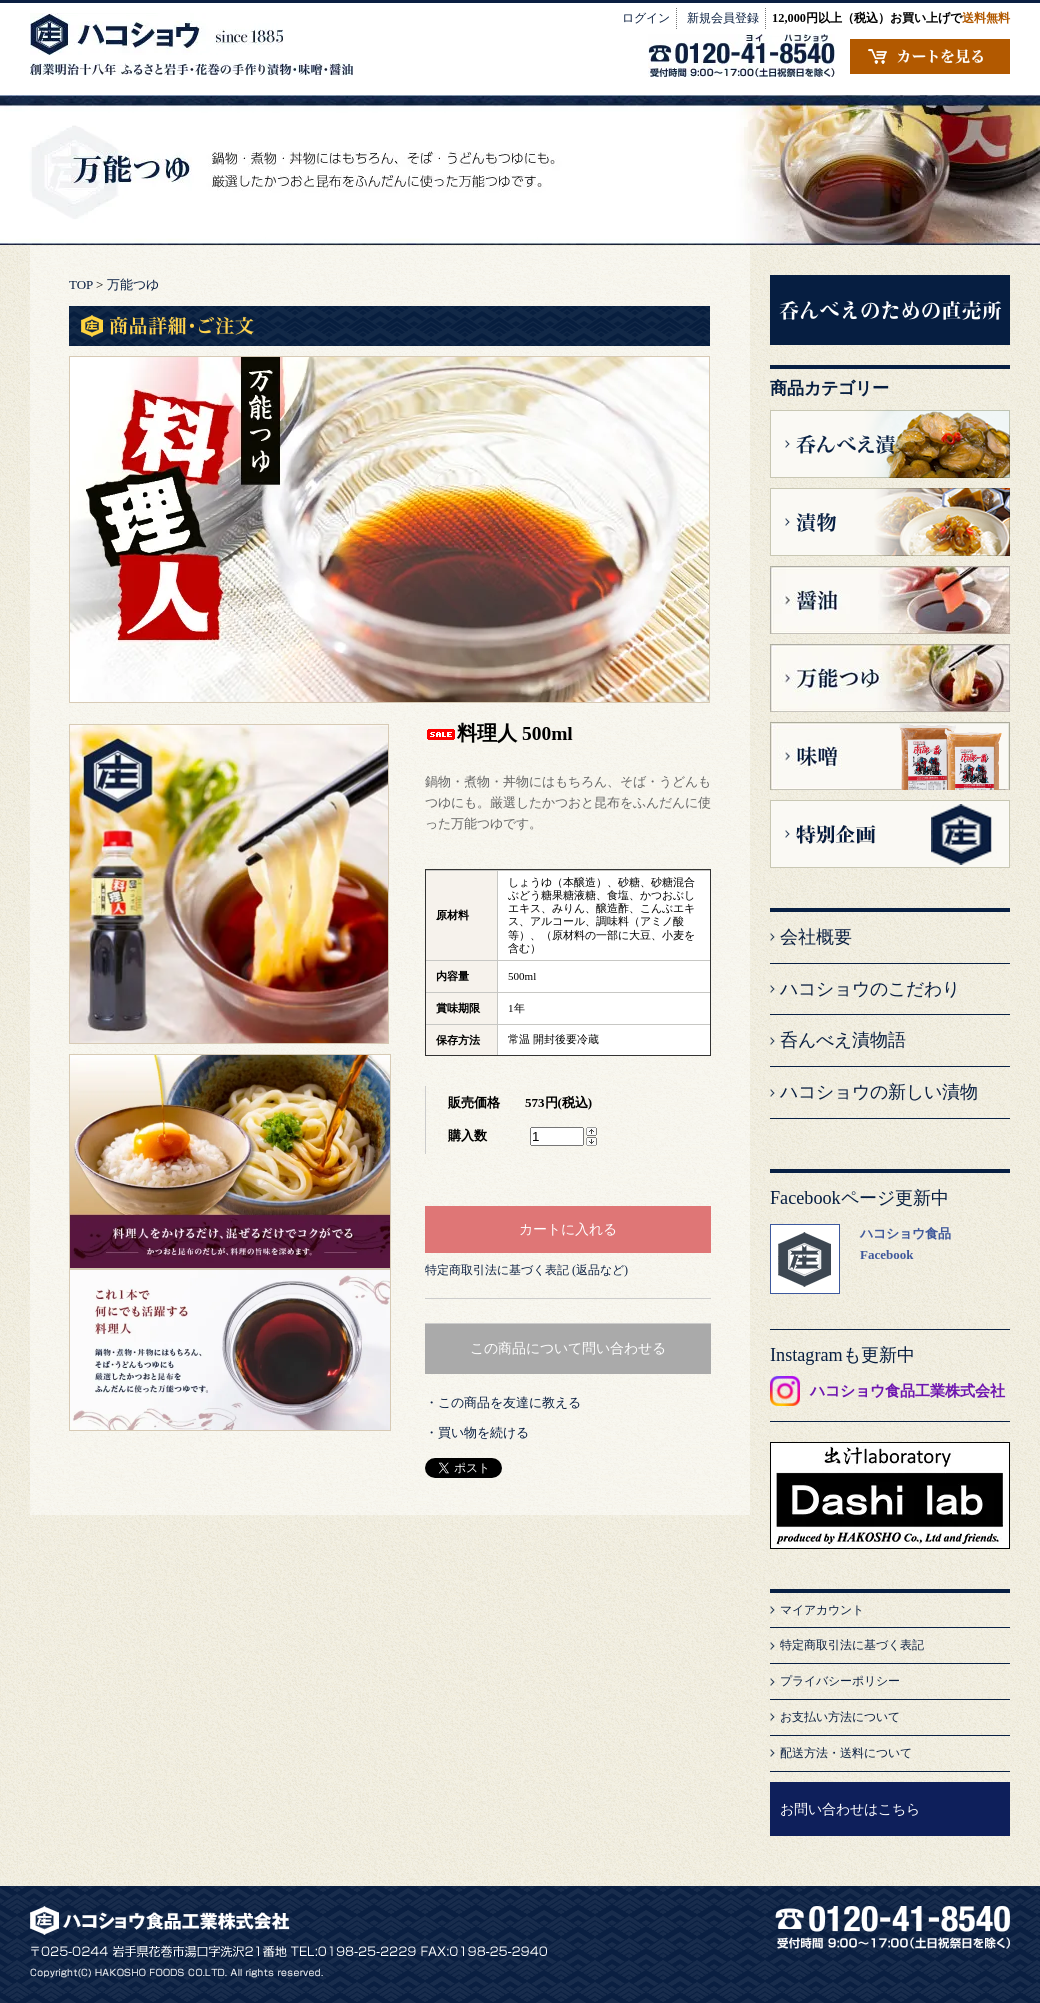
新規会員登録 (723, 18)
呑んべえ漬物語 (843, 1040)
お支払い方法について (840, 1717)
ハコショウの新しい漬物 (879, 1092)
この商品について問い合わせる (568, 1348)
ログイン (646, 18)
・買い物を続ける (477, 1432)
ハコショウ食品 (905, 1233)
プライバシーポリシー (840, 1681)
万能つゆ (133, 284)
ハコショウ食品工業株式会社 (907, 1391)
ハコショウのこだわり (870, 989)
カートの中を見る (930, 56)
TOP (81, 284)
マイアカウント (822, 1610)
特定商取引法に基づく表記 (852, 1645)
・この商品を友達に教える (503, 1402)
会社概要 (816, 937)
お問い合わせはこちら (850, 1809)
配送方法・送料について (846, 1753)
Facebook (886, 1254)
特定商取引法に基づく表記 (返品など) (526, 1270)
